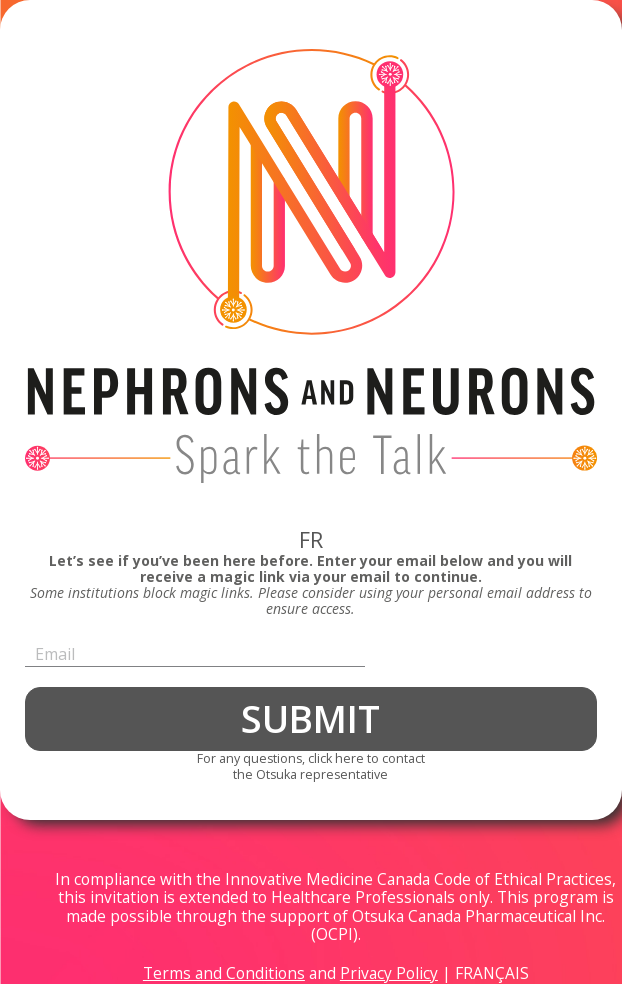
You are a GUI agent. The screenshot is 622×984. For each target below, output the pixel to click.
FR (311, 539)
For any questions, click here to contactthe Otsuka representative (311, 766)
